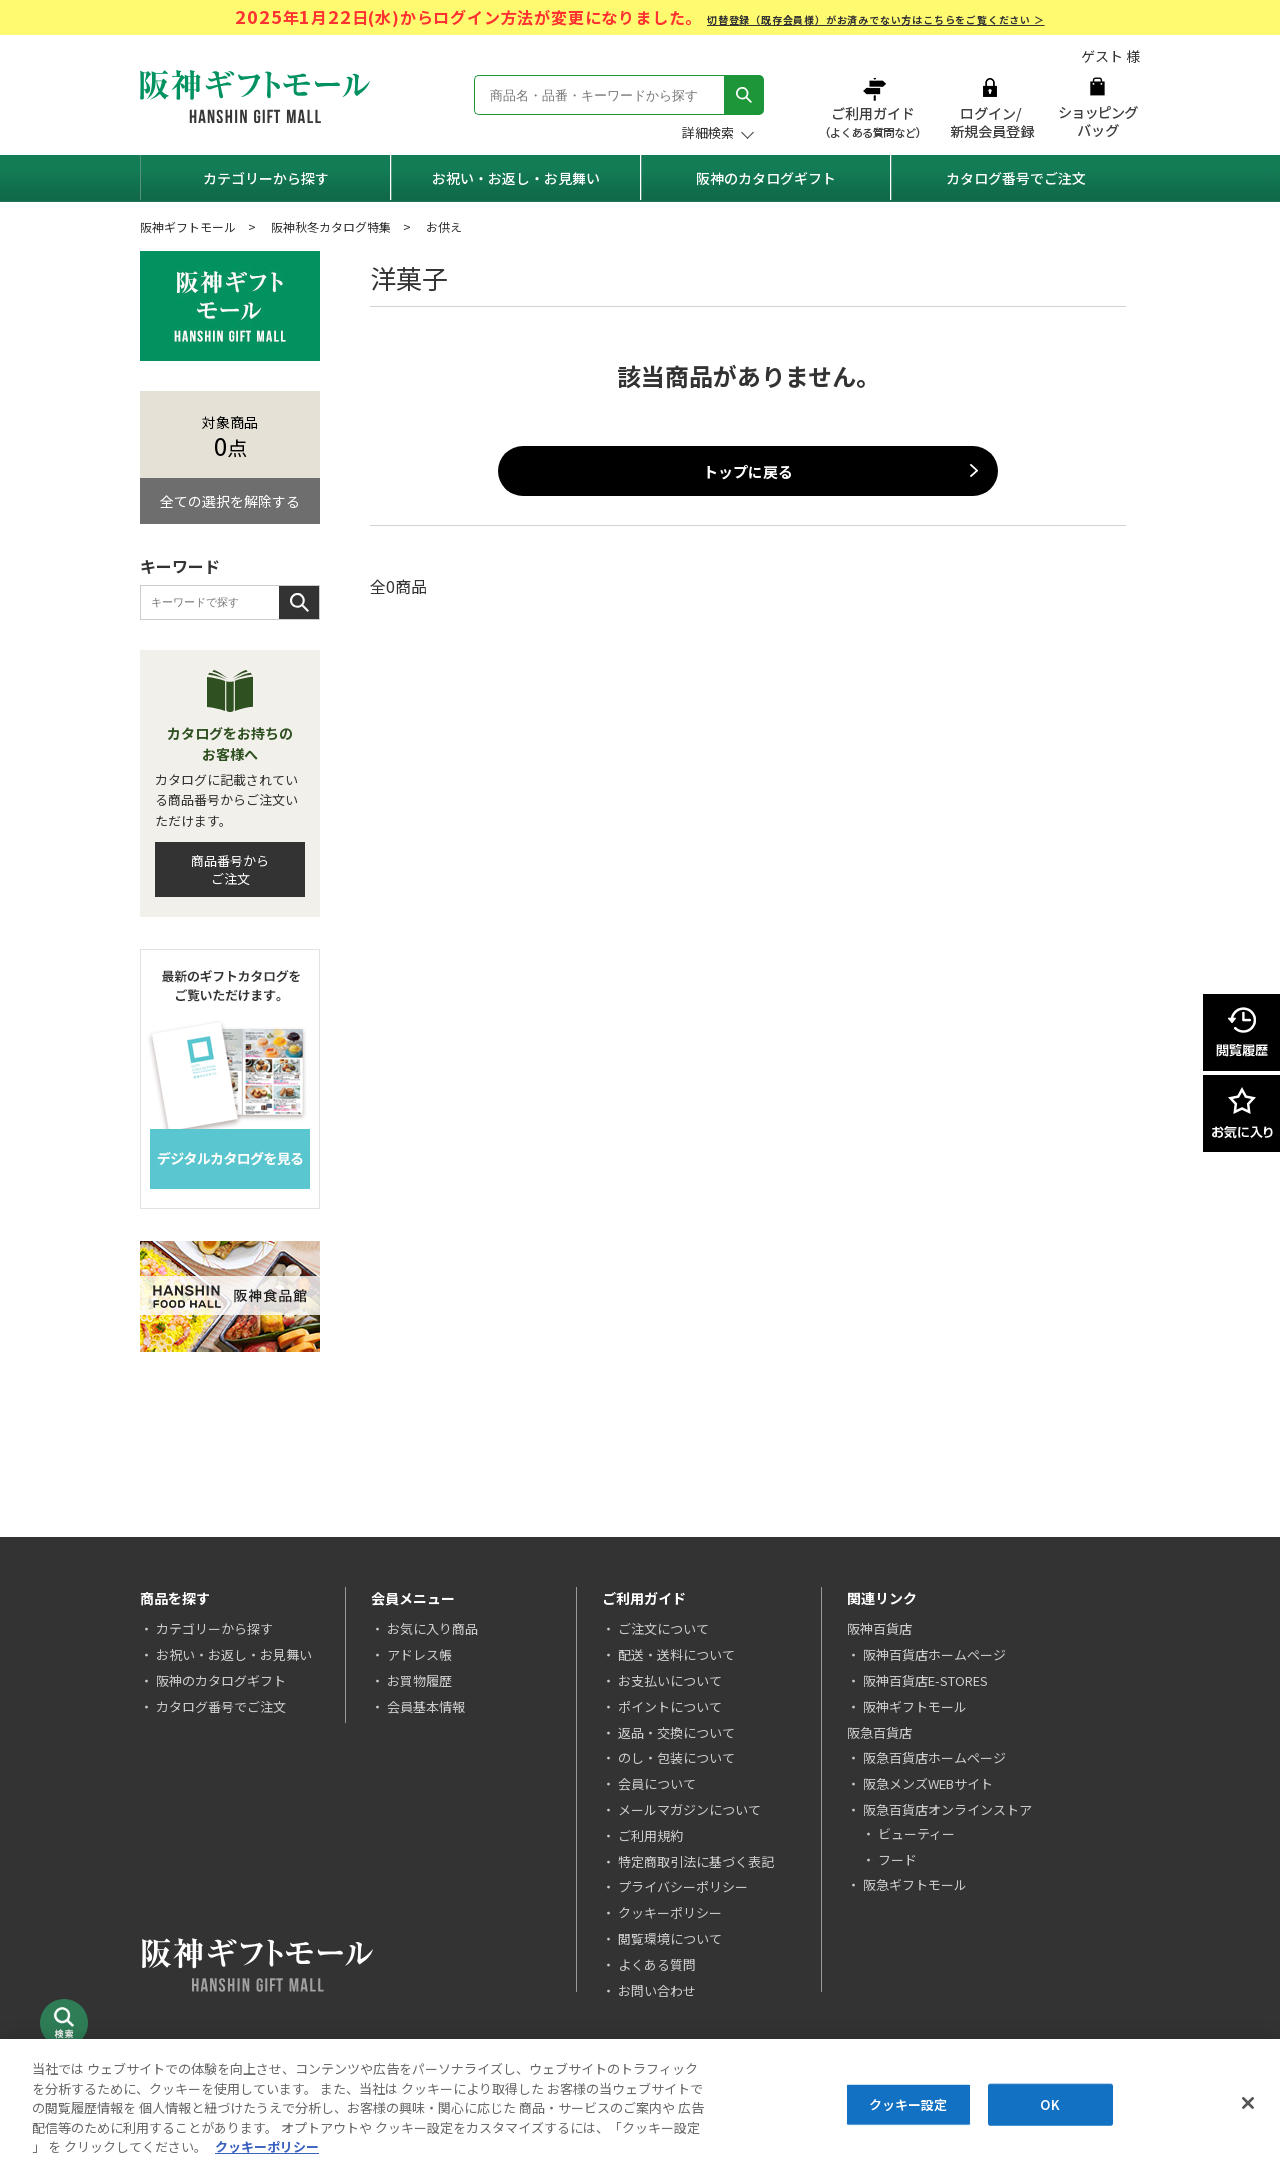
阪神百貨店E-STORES (925, 1680)
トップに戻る (748, 471)
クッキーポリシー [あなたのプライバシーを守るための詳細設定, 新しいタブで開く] (267, 2146)
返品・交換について (676, 1732)
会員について (657, 1783)
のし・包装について (676, 1757)
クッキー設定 (908, 2104)
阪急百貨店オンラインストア (947, 1809)
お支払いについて (670, 1680)
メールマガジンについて (689, 1809)
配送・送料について (676, 1654)
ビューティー (916, 1833)
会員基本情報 (426, 1706)
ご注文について (663, 1628)
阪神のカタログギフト (766, 178)
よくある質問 (657, 1964)
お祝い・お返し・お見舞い (516, 178)
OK (1049, 2104)
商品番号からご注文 (230, 869)
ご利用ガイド (875, 107)
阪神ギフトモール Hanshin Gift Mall (255, 96)
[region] (640, 2103)
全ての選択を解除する (230, 501)
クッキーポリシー (670, 1912)
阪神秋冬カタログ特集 (331, 226)
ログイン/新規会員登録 (990, 107)
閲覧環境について (670, 1938)
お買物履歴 (419, 1680)
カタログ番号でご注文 (1016, 178)
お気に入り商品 (432, 1628)
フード (897, 1859)
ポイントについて (670, 1706)
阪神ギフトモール (188, 226)
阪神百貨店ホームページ (934, 1654)
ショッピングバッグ (1097, 107)
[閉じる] (1248, 2103)
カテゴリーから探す (266, 178)
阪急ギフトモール (915, 1884)
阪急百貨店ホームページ (934, 1757)
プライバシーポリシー (683, 1886)
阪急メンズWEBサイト (928, 1783)
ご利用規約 (650, 1835)
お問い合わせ (657, 1990)
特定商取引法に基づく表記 (696, 1861)
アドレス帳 (419, 1654)
